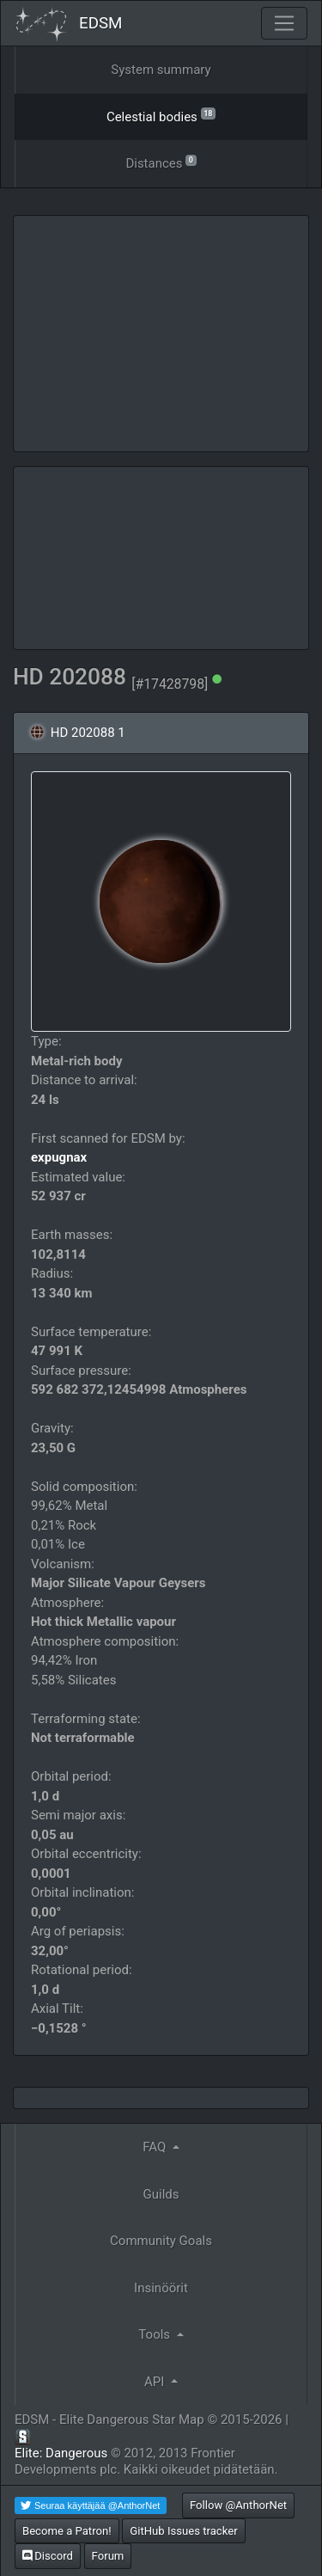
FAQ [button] (156, 2147)
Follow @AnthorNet (238, 2505)
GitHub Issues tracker (183, 2530)
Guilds (161, 2194)
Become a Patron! (67, 2530)
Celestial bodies (161, 116)
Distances (160, 162)
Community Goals (161, 2240)
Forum (108, 2555)
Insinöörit (161, 2288)
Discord (47, 2555)
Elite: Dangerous (61, 2453)
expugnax (59, 1157)
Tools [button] (155, 2334)
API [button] (155, 2381)
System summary (160, 69)
